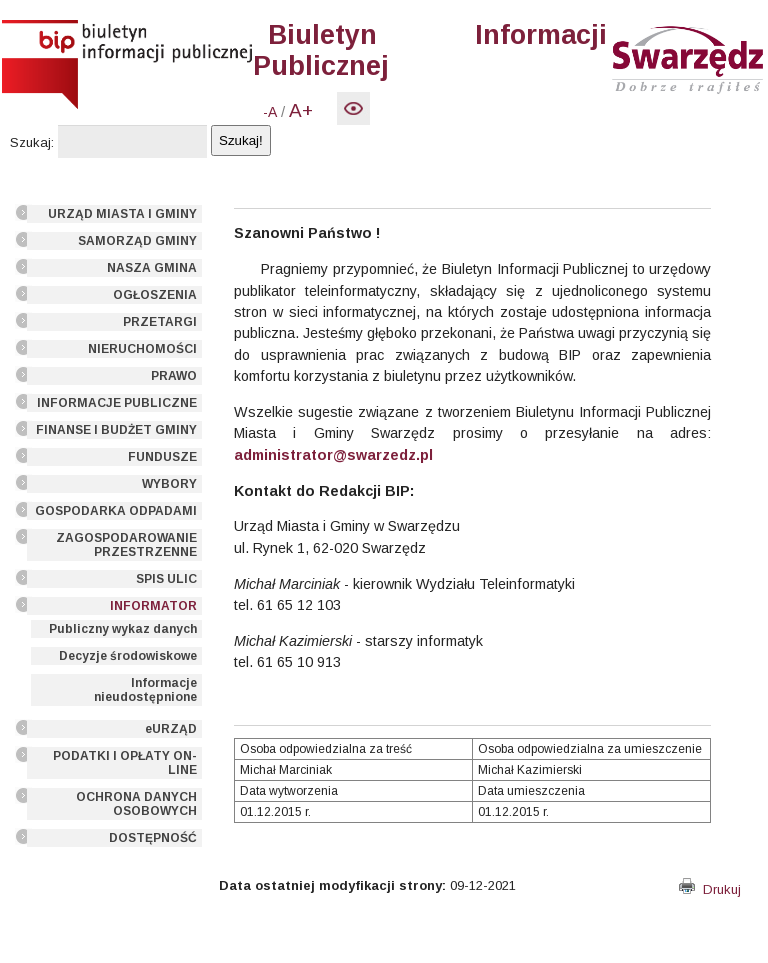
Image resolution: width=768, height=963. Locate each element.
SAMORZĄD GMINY (137, 241)
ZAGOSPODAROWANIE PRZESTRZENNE (126, 545)
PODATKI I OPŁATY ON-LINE (125, 763)
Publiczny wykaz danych (123, 629)
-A (270, 112)
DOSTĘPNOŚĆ (153, 838)
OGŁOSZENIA (155, 295)
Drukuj (710, 889)
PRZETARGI (160, 322)
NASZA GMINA (152, 268)
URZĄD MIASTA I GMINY (122, 214)
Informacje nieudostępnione (145, 690)
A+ (301, 110)
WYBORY (169, 484)
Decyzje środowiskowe (128, 656)
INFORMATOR (153, 606)
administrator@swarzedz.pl (333, 455)
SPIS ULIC (166, 579)
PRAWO (174, 376)
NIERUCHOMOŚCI (142, 349)
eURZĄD (171, 729)
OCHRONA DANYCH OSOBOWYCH (136, 804)
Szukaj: (32, 142)
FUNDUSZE (162, 457)
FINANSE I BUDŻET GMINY (116, 430)
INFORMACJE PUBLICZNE (117, 403)
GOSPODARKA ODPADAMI (116, 511)
